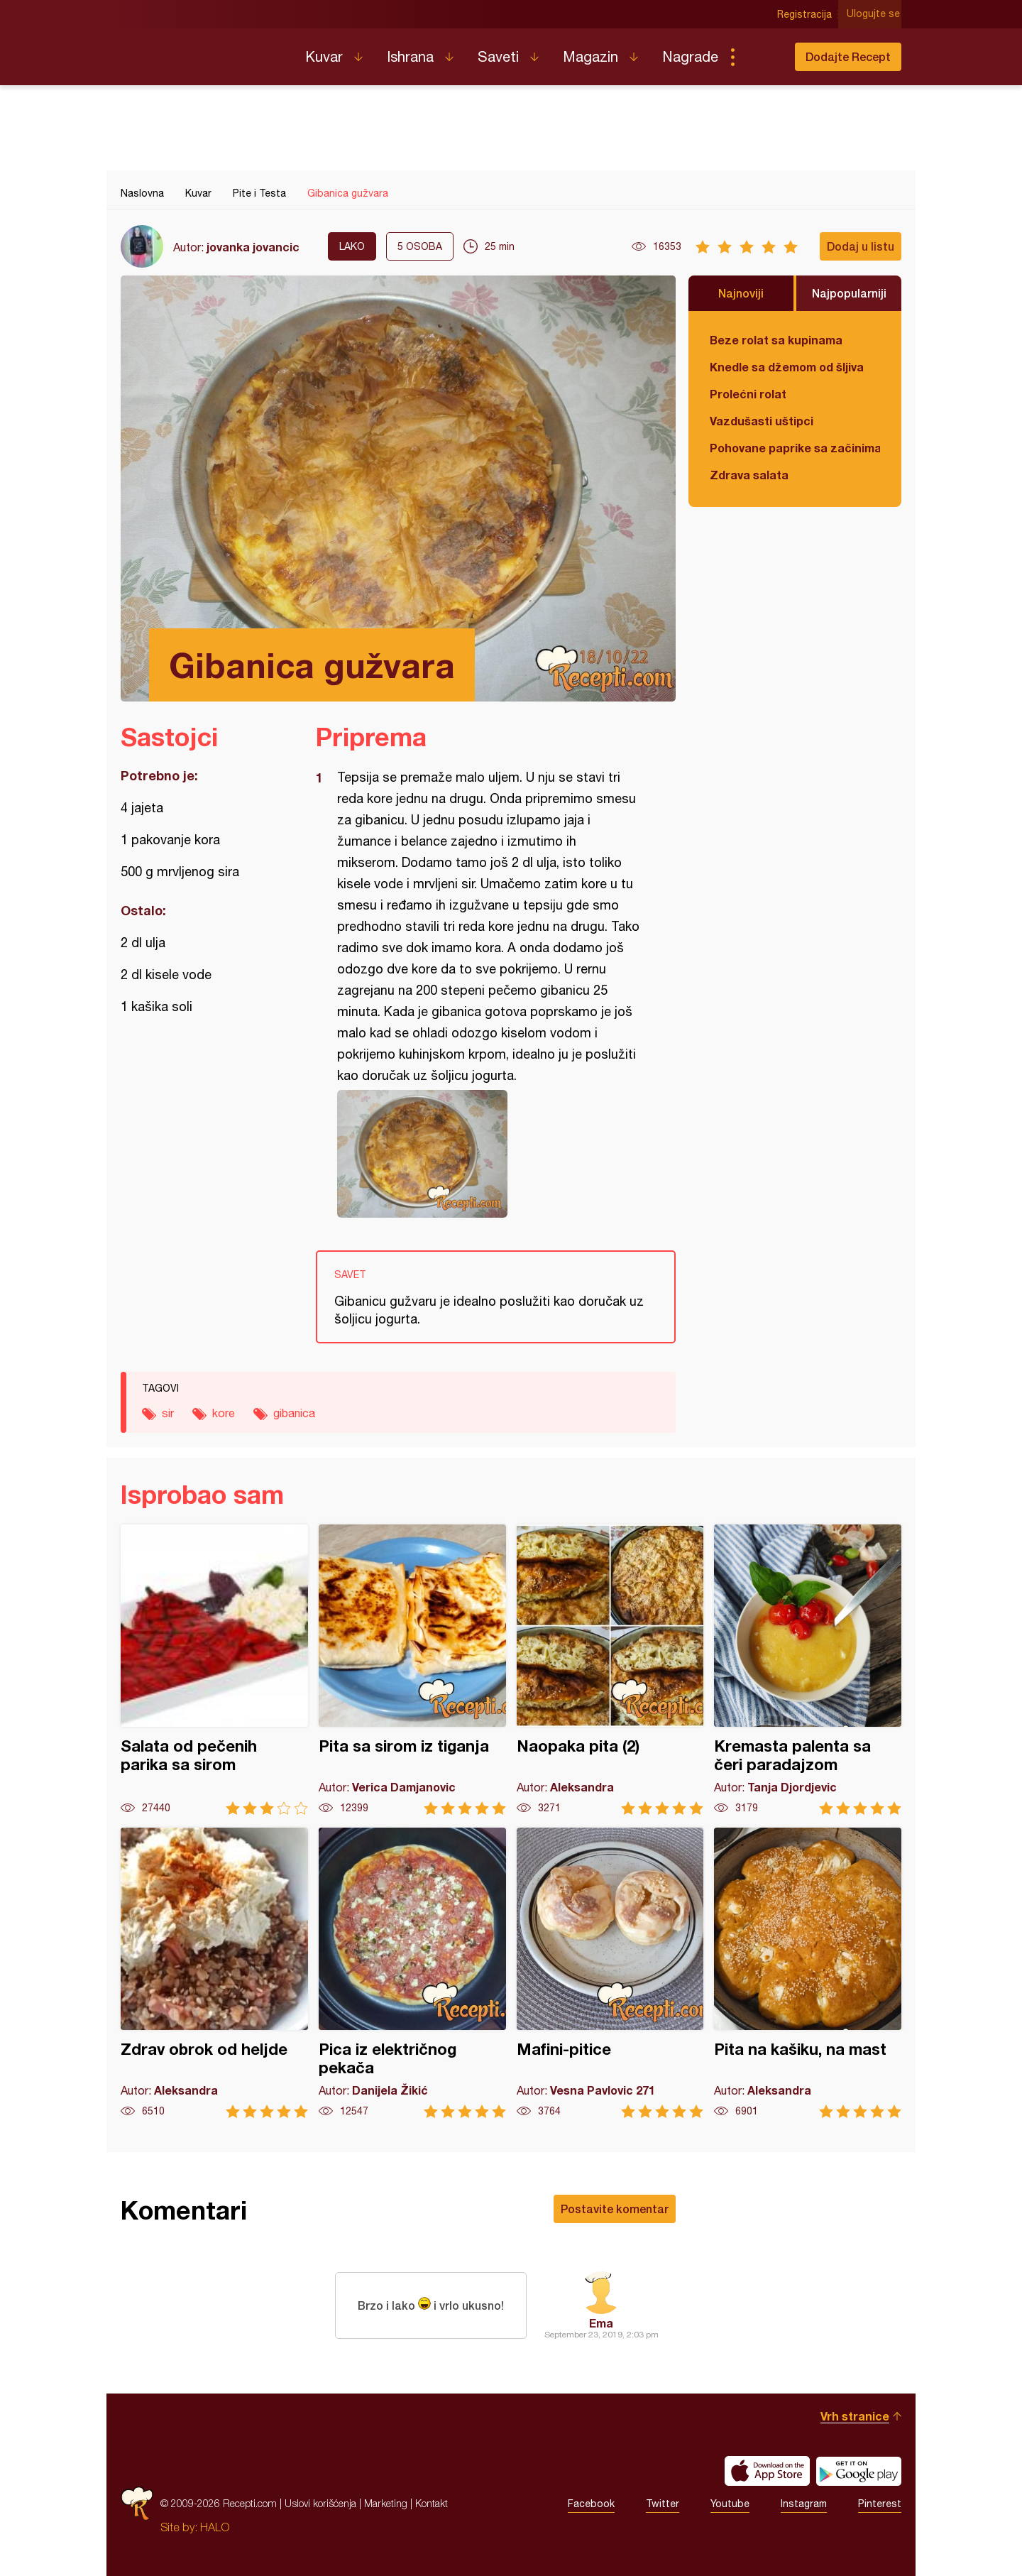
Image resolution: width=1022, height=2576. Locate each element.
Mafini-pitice (610, 1973)
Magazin (590, 56)
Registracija (806, 14)
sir (168, 1413)
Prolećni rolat (748, 393)
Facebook (591, 2503)
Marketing (385, 2503)
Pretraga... (761, 57)
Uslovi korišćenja (320, 2503)
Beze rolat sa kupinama (776, 339)
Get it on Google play (858, 2471)
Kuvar (324, 56)
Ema (601, 2323)
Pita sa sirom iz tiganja (412, 1669)
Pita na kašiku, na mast (807, 1973)
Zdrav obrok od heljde (214, 1973)
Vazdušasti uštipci (761, 420)
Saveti (498, 56)
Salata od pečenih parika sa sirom (214, 1669)
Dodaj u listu (860, 246)
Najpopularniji (849, 293)
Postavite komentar (615, 2208)
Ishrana (410, 56)
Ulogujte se (874, 14)
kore (223, 1413)
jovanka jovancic (253, 246)
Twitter (662, 2503)
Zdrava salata (749, 474)
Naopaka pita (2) (610, 1669)
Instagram (804, 2503)
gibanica (294, 1413)
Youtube (729, 2503)
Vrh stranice (854, 2416)
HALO (214, 2527)
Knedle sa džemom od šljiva (787, 366)
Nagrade (690, 56)
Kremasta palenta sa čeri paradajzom (807, 1669)
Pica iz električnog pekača (412, 1973)
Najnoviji (741, 293)
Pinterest (879, 2503)
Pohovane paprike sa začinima (795, 447)
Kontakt (431, 2503)
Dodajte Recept (848, 56)
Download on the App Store (767, 2471)
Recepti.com (202, 51)
